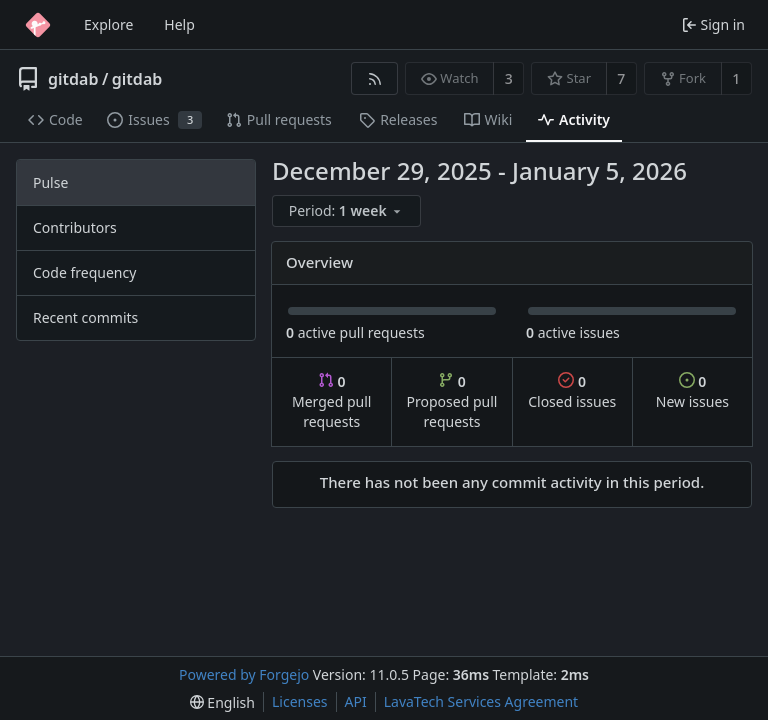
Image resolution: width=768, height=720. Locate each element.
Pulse (50, 182)
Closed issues (572, 391)
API (356, 701)
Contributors (75, 227)
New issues (692, 391)
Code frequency (84, 272)
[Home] (38, 25)
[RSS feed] (374, 78)
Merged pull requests (331, 401)
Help (179, 24)
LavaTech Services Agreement (481, 701)
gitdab (73, 79)
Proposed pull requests (452, 401)
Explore (108, 24)
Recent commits (85, 317)
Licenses (300, 701)
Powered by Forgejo (244, 674)
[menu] (348, 211)
